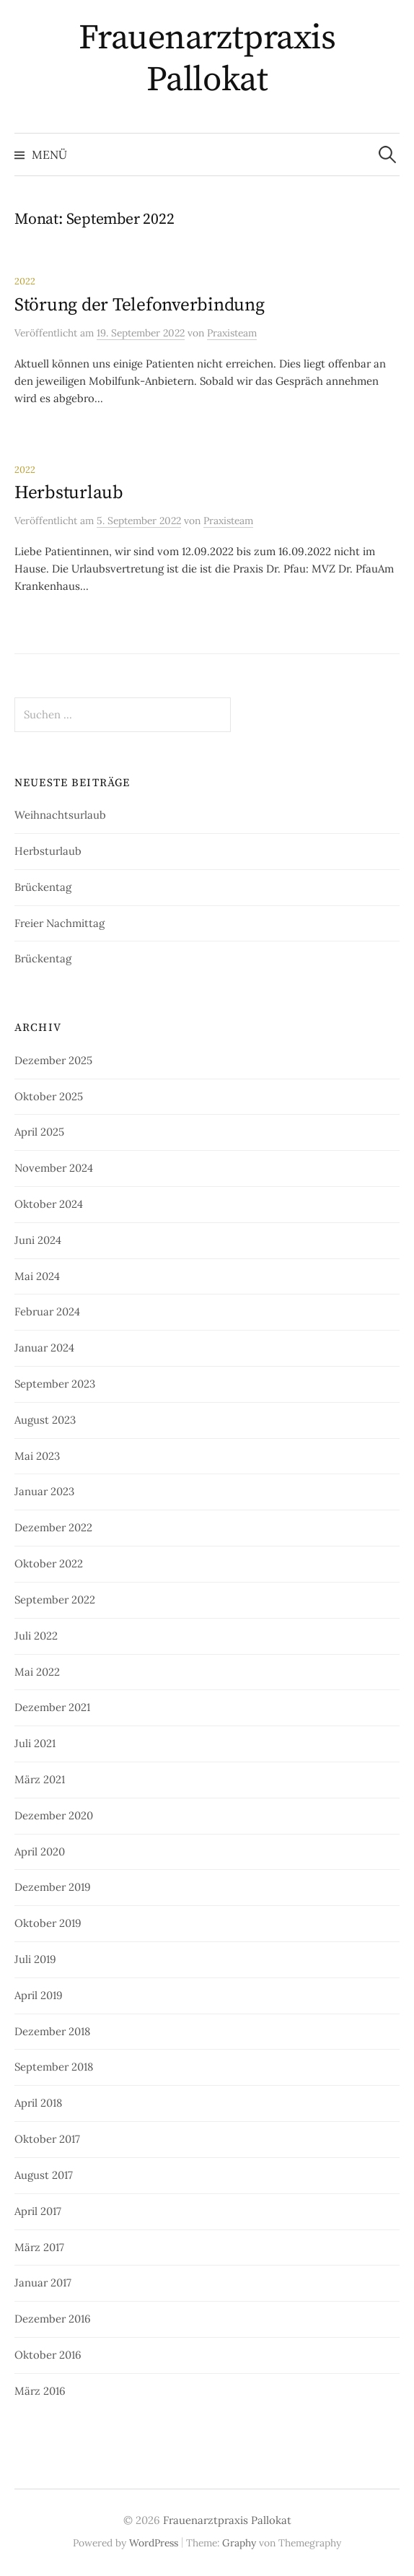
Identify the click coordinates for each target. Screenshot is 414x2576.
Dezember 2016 (52, 2318)
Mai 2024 (37, 1276)
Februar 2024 (47, 1311)
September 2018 (53, 2067)
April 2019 (38, 1995)
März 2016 (40, 2391)
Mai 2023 (37, 1456)
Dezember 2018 (52, 2031)
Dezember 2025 (53, 1060)
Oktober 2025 (48, 1096)
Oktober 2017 (47, 2139)
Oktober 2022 (48, 1563)
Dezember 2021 (52, 1707)
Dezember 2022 (53, 1527)
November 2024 (53, 1168)
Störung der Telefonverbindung (139, 305)
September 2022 (54, 1599)
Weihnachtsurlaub (60, 815)
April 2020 (39, 1851)
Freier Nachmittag (59, 923)
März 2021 (39, 1779)
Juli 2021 (35, 1743)
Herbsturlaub (68, 493)
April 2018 (38, 2103)
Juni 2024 (37, 1240)
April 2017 (37, 2211)
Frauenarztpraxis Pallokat (207, 59)
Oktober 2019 (48, 1923)
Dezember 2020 (53, 1815)
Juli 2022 (36, 1635)
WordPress (153, 2542)
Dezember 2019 (52, 1887)
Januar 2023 (44, 1491)
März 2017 (39, 2247)
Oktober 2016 (48, 2355)
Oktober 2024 (48, 1204)
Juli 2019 (35, 1959)
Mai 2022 (37, 1672)
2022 (24, 281)
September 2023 (54, 1384)
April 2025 (39, 1132)
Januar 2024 (44, 1347)
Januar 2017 (42, 2282)
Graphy (239, 2542)
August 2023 (45, 1420)
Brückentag (42, 887)
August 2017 (43, 2175)
